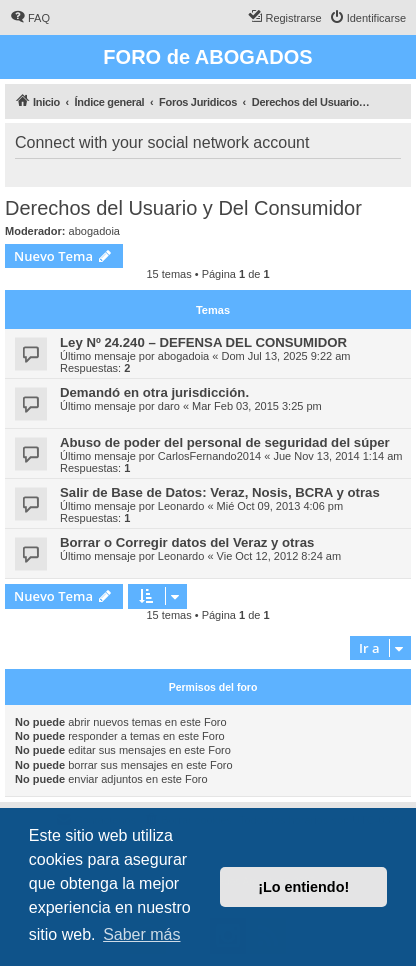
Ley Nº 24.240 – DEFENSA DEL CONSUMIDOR (203, 342)
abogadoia (94, 231)
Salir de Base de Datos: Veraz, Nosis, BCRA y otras (220, 492)
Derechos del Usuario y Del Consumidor (183, 208)
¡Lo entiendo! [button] (303, 887)
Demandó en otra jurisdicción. (154, 392)
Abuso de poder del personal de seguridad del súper (225, 442)
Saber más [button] (141, 934)
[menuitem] (30, 18)
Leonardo (181, 506)
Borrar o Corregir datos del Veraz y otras (187, 542)
